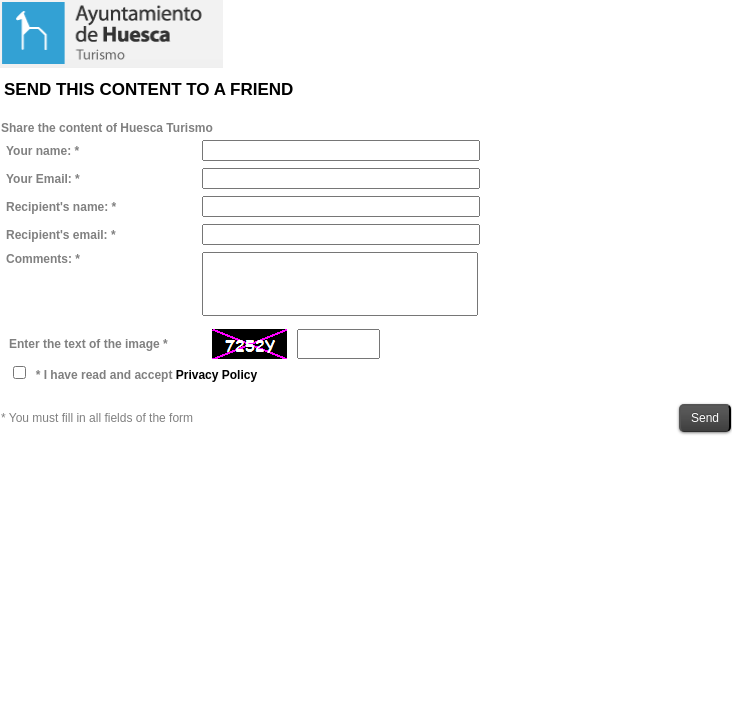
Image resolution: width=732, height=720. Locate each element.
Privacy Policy (216, 375)
